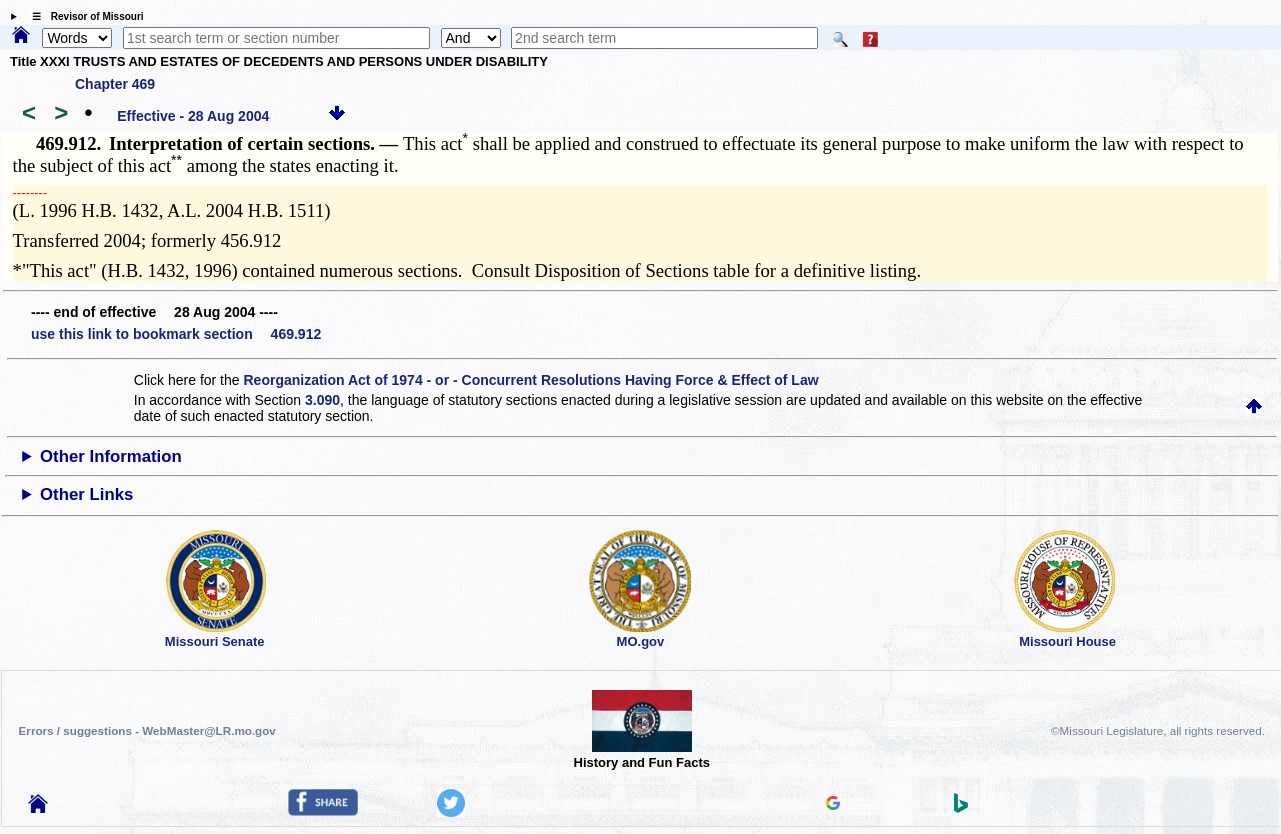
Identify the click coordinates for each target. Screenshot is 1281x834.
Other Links (86, 494)
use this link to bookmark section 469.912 (176, 334)
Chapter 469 (115, 84)
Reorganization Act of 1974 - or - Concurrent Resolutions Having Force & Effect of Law (530, 380)
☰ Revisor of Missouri (83, 16)
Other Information (111, 456)
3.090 (322, 400)
